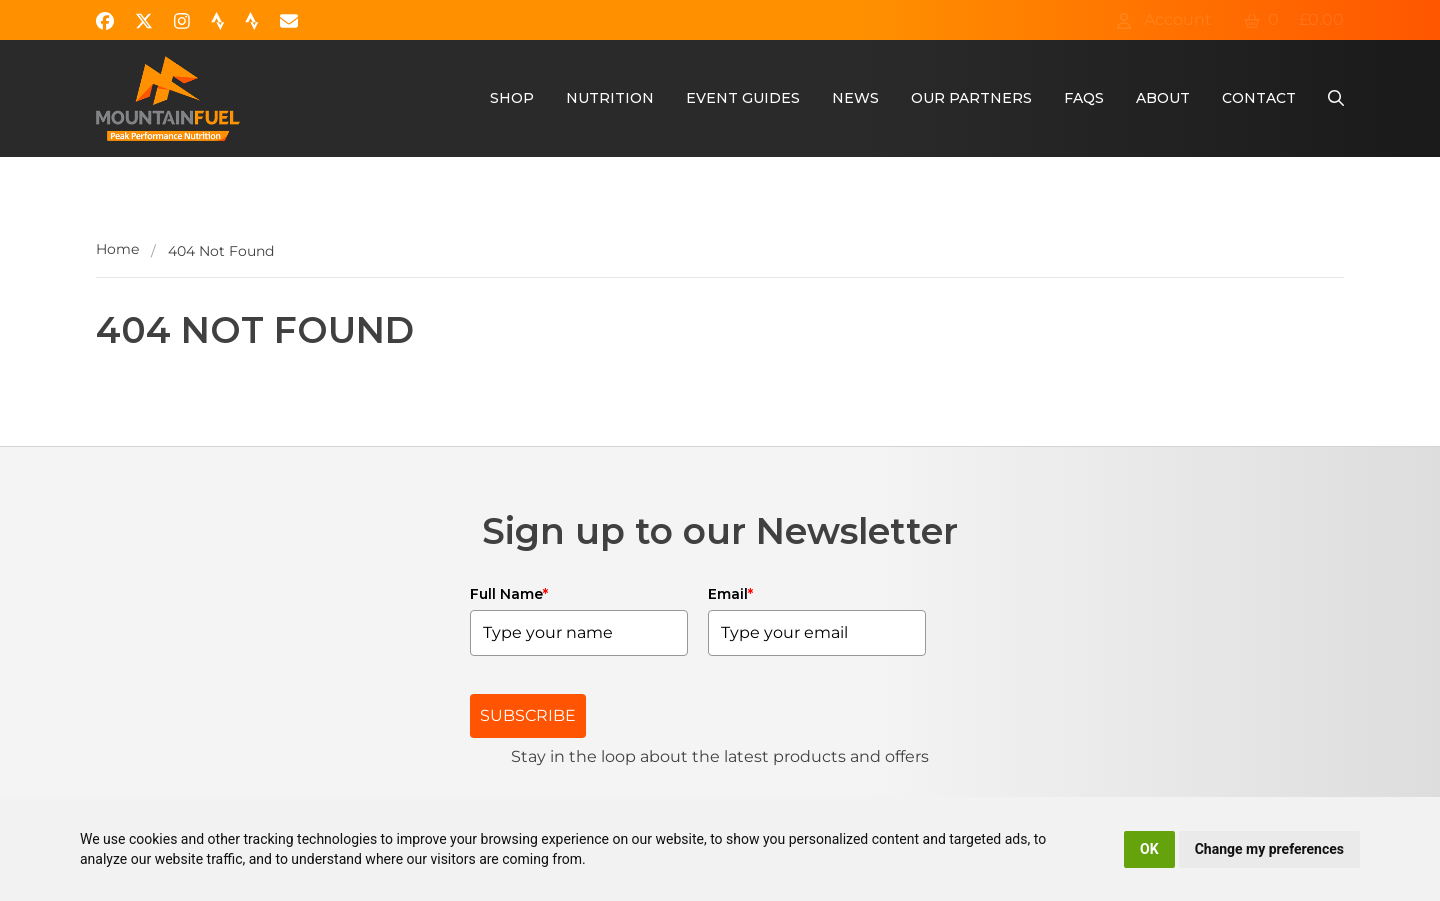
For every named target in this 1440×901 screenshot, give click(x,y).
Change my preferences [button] (1269, 849)
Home (117, 249)
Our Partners (971, 98)
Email (730, 594)
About (1163, 98)
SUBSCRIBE (528, 715)
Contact (1259, 98)
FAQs (1084, 98)
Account (1164, 19)
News (855, 98)
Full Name (509, 594)
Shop (512, 98)
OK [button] (1149, 849)
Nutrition (610, 98)
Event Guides (743, 98)
